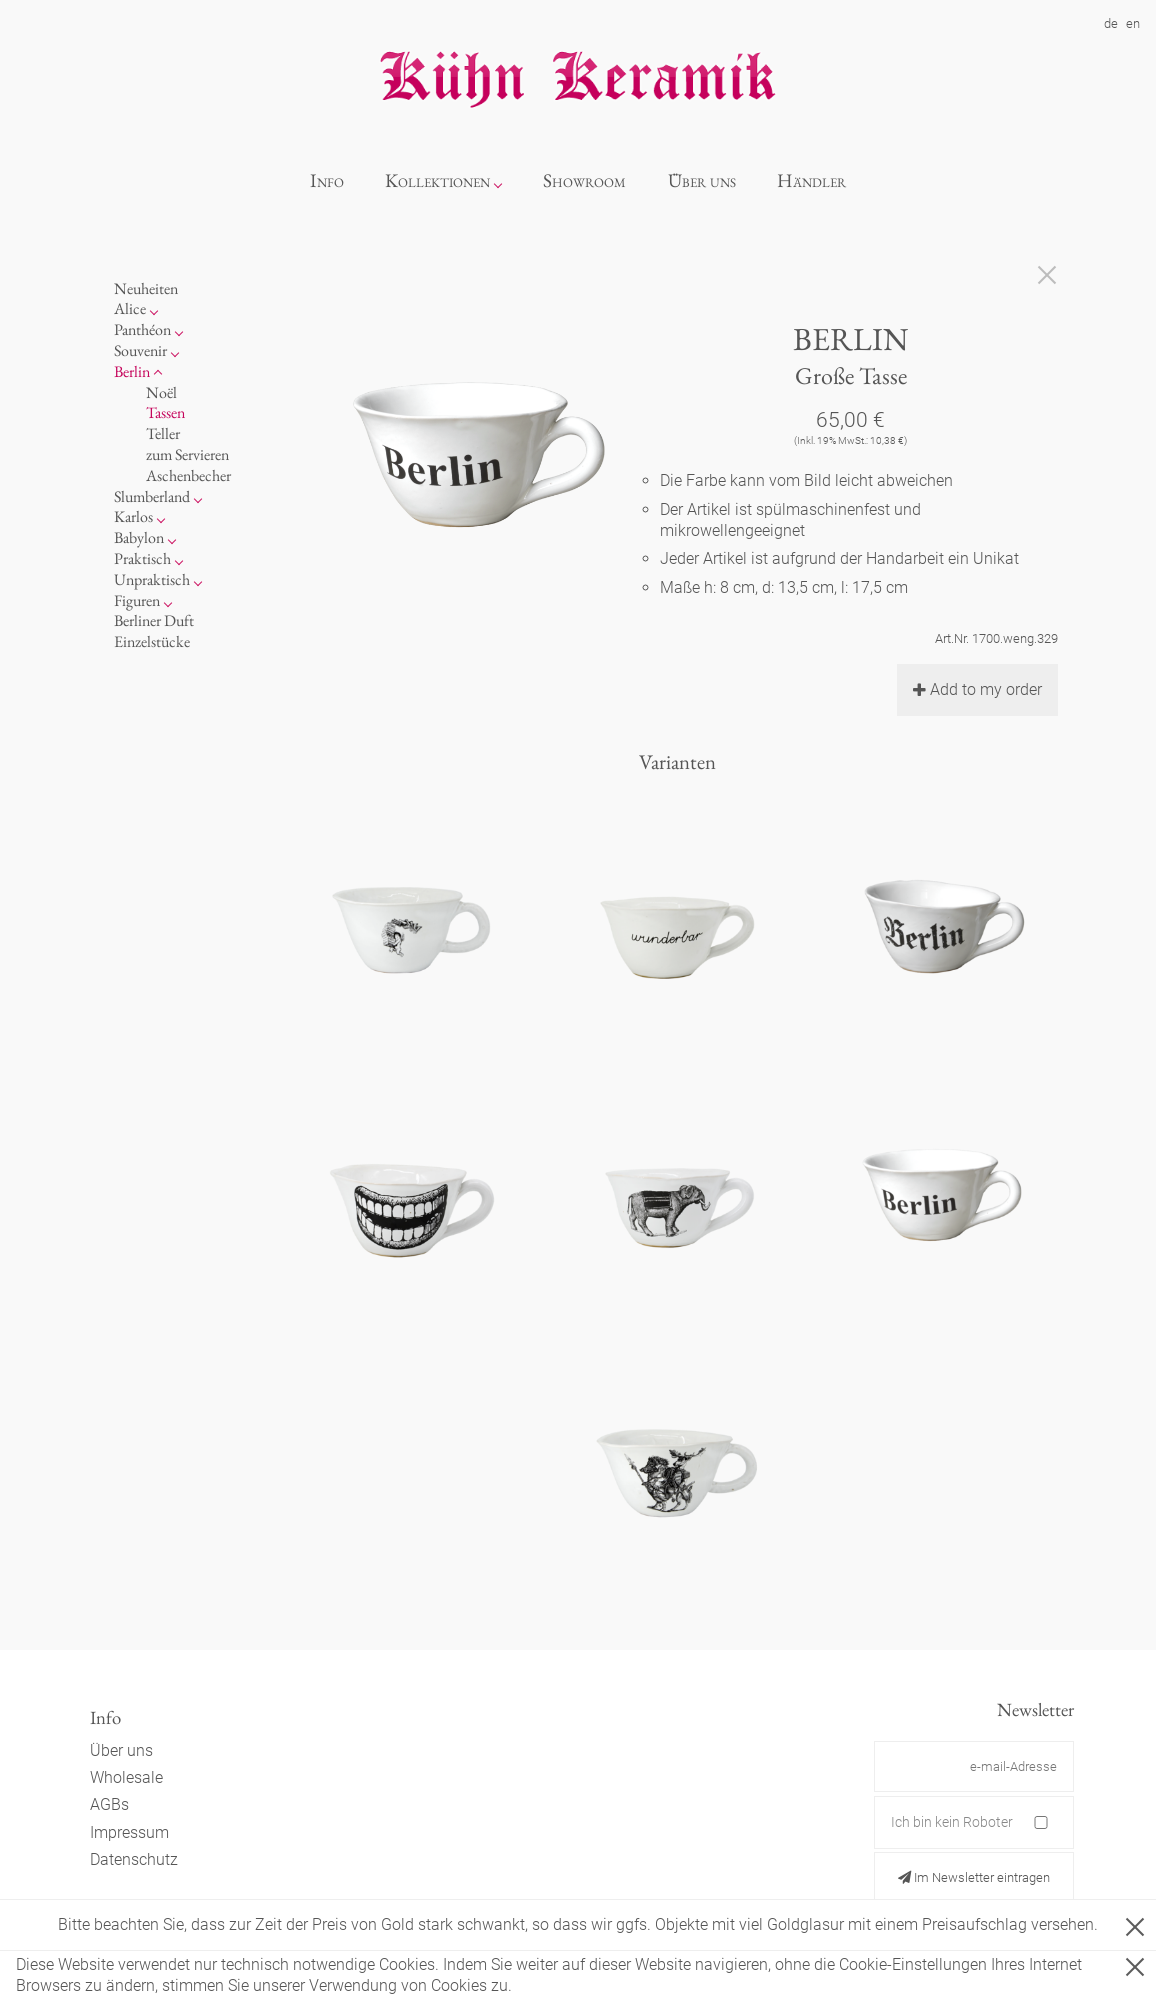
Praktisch (142, 558)
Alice (130, 308)
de (1111, 23)
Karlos (133, 516)
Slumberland (152, 496)
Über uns (702, 180)
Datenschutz (134, 1859)
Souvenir (140, 350)
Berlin (132, 371)
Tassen (165, 412)
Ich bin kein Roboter (952, 1822)
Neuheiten (146, 288)
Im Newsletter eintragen (974, 1877)
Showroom (584, 180)
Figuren (137, 600)
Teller (163, 433)
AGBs (109, 1804)
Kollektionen (437, 180)
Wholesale (126, 1777)
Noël (161, 392)
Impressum (129, 1832)
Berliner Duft (154, 620)
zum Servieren (187, 454)
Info (327, 180)
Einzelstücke (152, 641)
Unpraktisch (152, 579)
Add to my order (977, 689)
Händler (811, 180)
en (1133, 23)
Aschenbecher (188, 475)
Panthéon (142, 329)
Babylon (139, 537)
